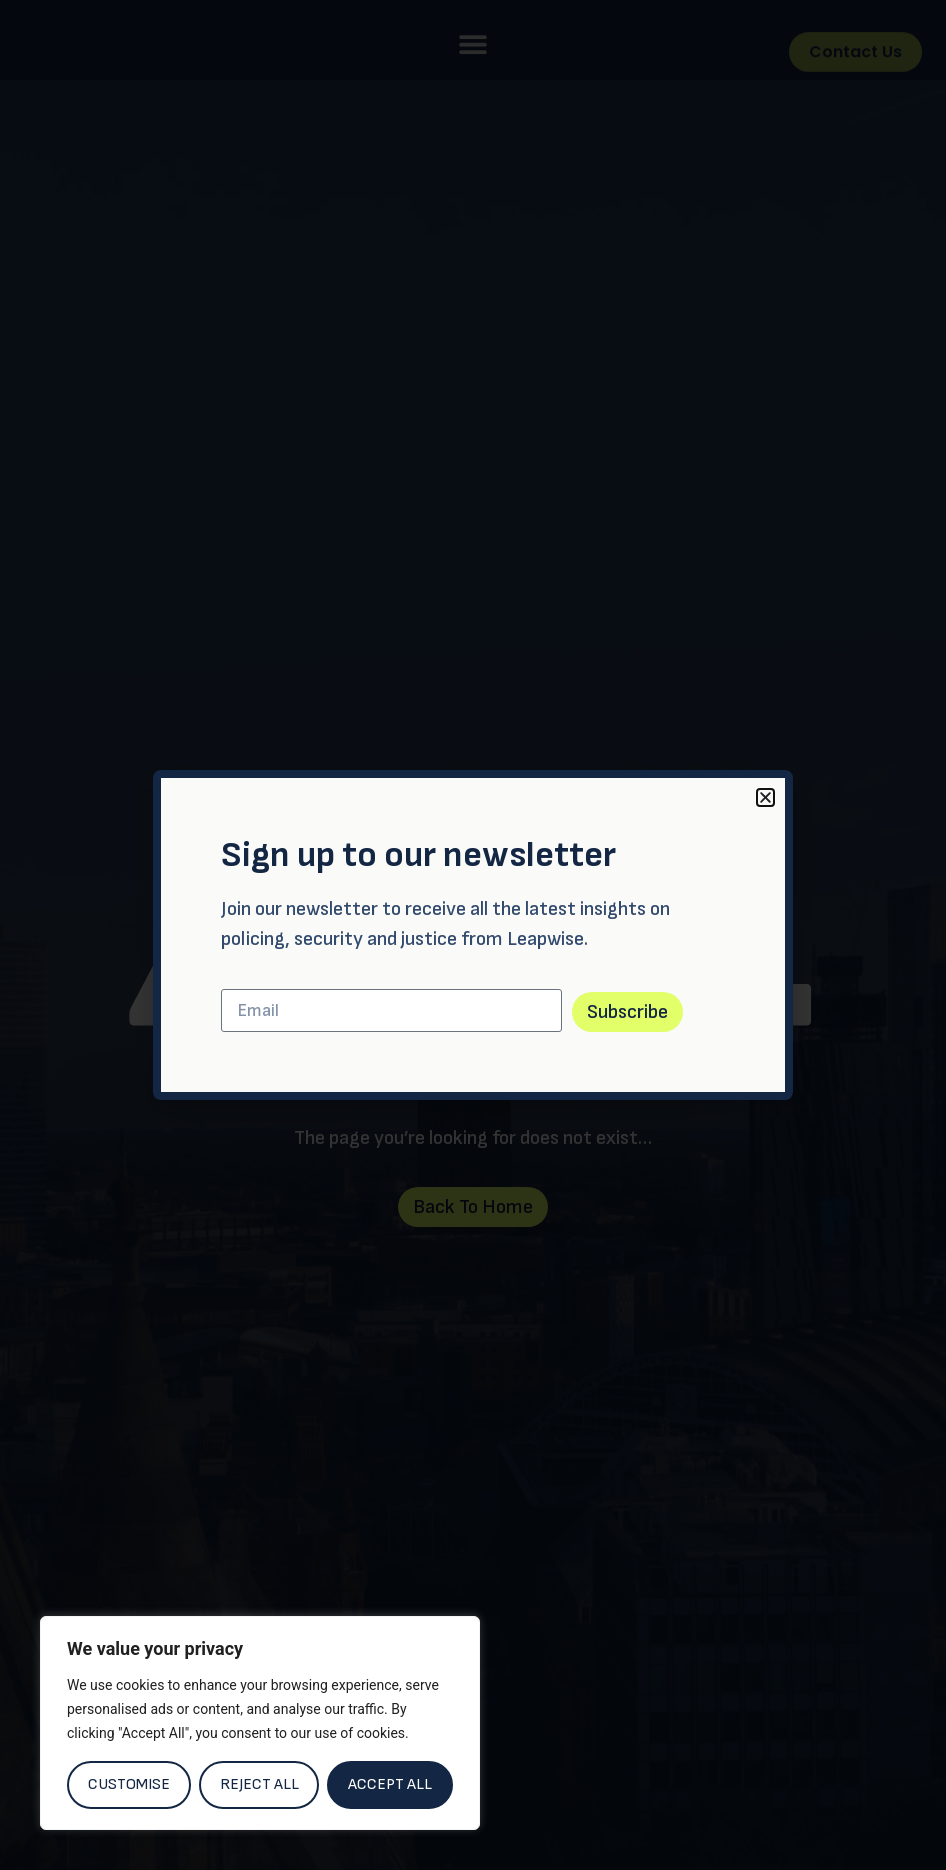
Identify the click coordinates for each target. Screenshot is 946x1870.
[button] (765, 797)
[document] (473, 935)
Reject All (259, 1784)
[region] (260, 1723)
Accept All (390, 1784)
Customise (129, 1784)
